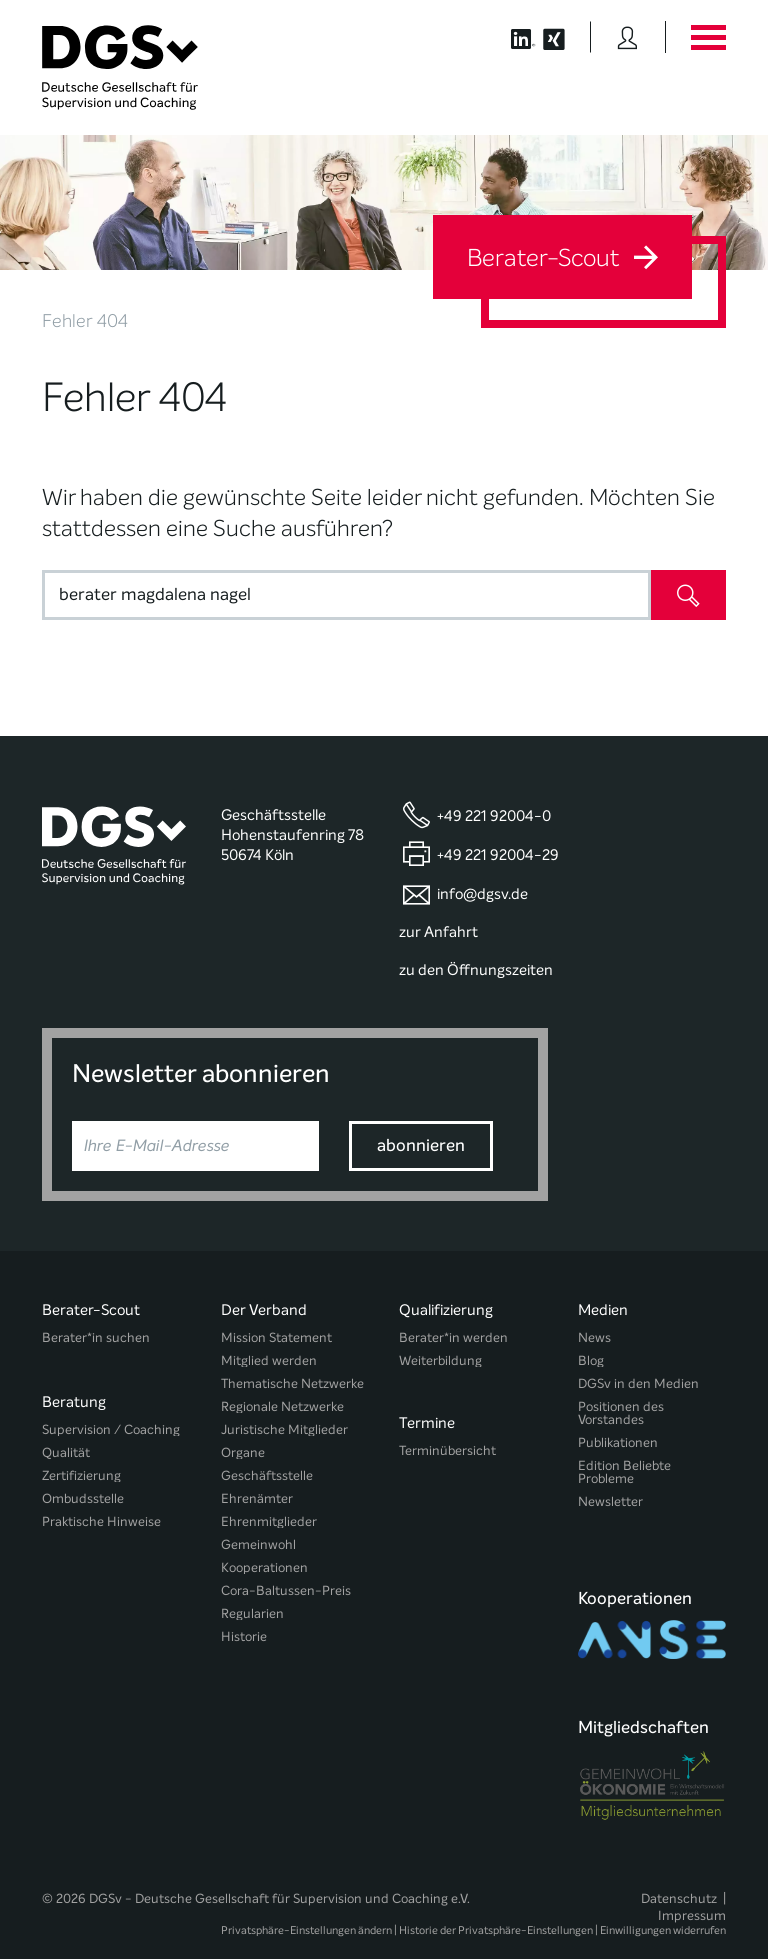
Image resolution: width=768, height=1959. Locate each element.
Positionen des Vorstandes (621, 1413)
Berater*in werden (453, 1337)
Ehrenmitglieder (269, 1521)
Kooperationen (264, 1567)
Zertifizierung (81, 1466)
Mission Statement (276, 1337)
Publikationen (618, 1442)
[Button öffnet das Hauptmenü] (708, 37)
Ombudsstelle (83, 1489)
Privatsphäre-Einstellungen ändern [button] (306, 1890)
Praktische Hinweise (101, 1512)
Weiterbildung (440, 1360)
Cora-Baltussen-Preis (286, 1590)
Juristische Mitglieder (284, 1429)
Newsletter (610, 1501)
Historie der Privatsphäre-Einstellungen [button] (496, 1890)
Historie (244, 1636)
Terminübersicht (447, 1443)
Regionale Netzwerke (282, 1406)
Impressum (692, 1875)
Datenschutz (679, 1857)
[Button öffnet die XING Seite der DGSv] (564, 37)
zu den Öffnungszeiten (476, 970)
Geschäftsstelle (267, 1475)
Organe (243, 1452)
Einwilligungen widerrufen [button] (663, 1890)
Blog (591, 1360)
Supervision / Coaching (111, 1420)
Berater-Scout (562, 258)
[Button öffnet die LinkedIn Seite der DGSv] (512, 37)
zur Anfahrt (438, 932)
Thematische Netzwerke (292, 1383)
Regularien (252, 1613)
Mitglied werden (269, 1360)
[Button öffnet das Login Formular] (627, 37)
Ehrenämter (257, 1498)
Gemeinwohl (258, 1544)
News (594, 1337)
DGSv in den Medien (638, 1383)
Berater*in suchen (96, 1337)
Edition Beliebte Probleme (624, 1472)
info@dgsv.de (482, 894)
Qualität (66, 1443)
